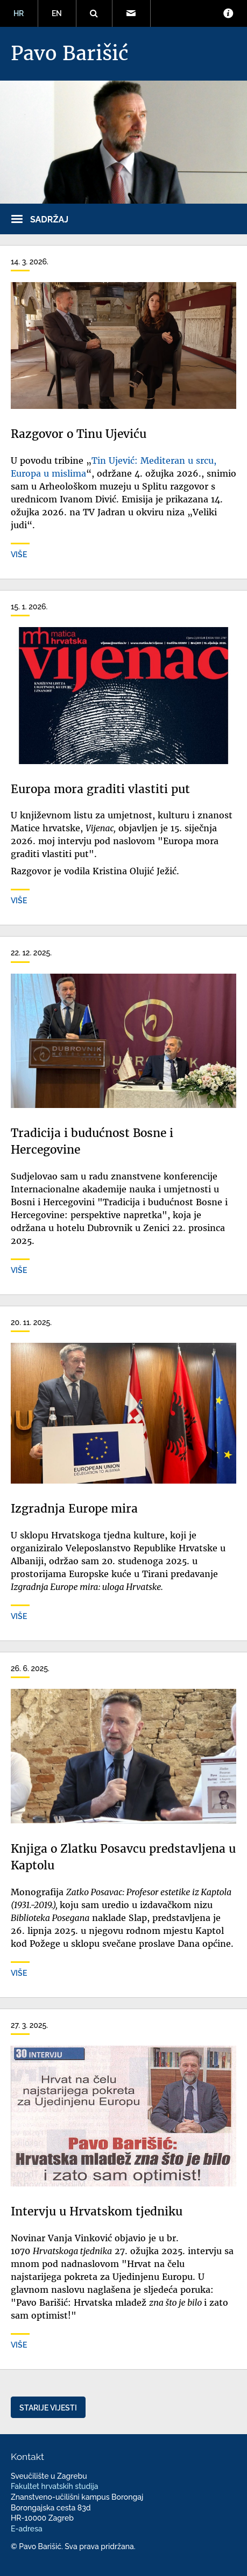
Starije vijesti (48, 2408)
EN (57, 13)
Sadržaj (49, 219)
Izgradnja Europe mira (74, 1509)
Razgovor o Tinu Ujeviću (78, 434)
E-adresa (27, 2528)
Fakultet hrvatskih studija (54, 2486)
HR (18, 13)
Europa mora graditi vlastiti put (100, 789)
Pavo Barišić (69, 53)
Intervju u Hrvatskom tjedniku (96, 2212)
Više (19, 554)
